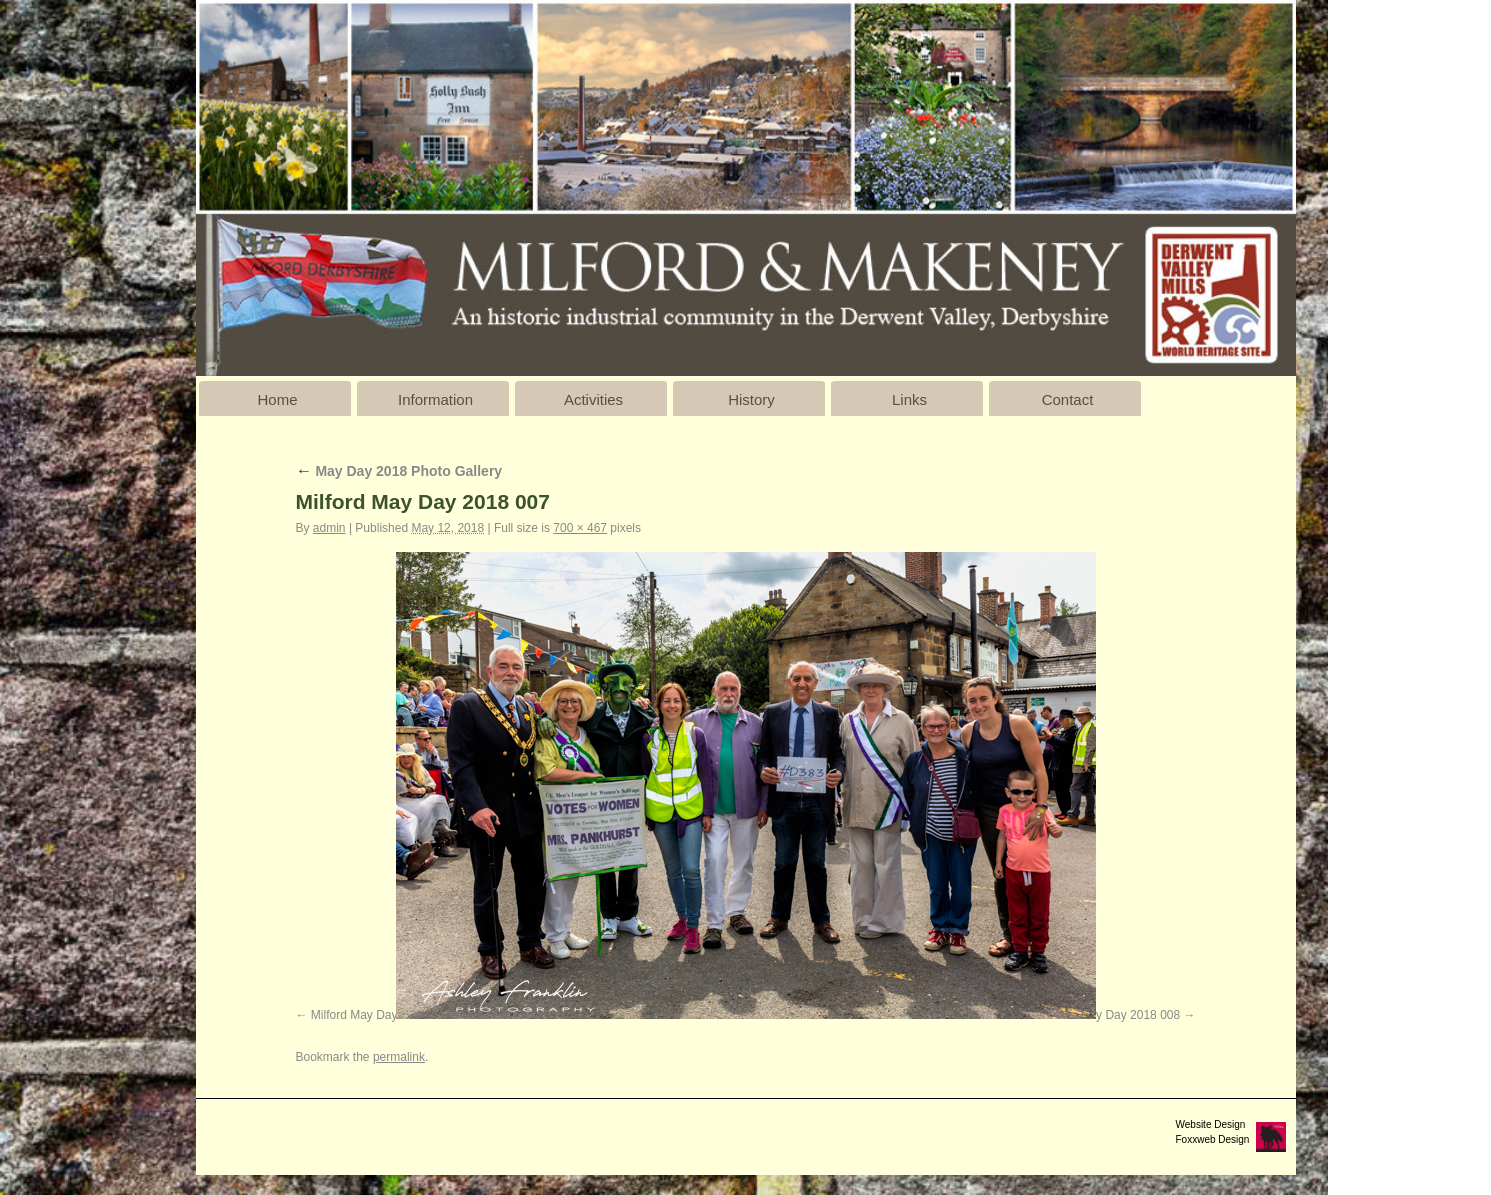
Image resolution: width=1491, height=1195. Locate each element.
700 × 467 (580, 528)
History (751, 399)
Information (435, 399)
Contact (1068, 399)
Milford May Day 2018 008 (1110, 1015)
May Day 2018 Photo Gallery (399, 471)
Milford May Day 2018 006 (381, 1015)
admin (329, 528)
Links (909, 399)
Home (277, 399)
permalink (399, 1057)
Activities (593, 399)
